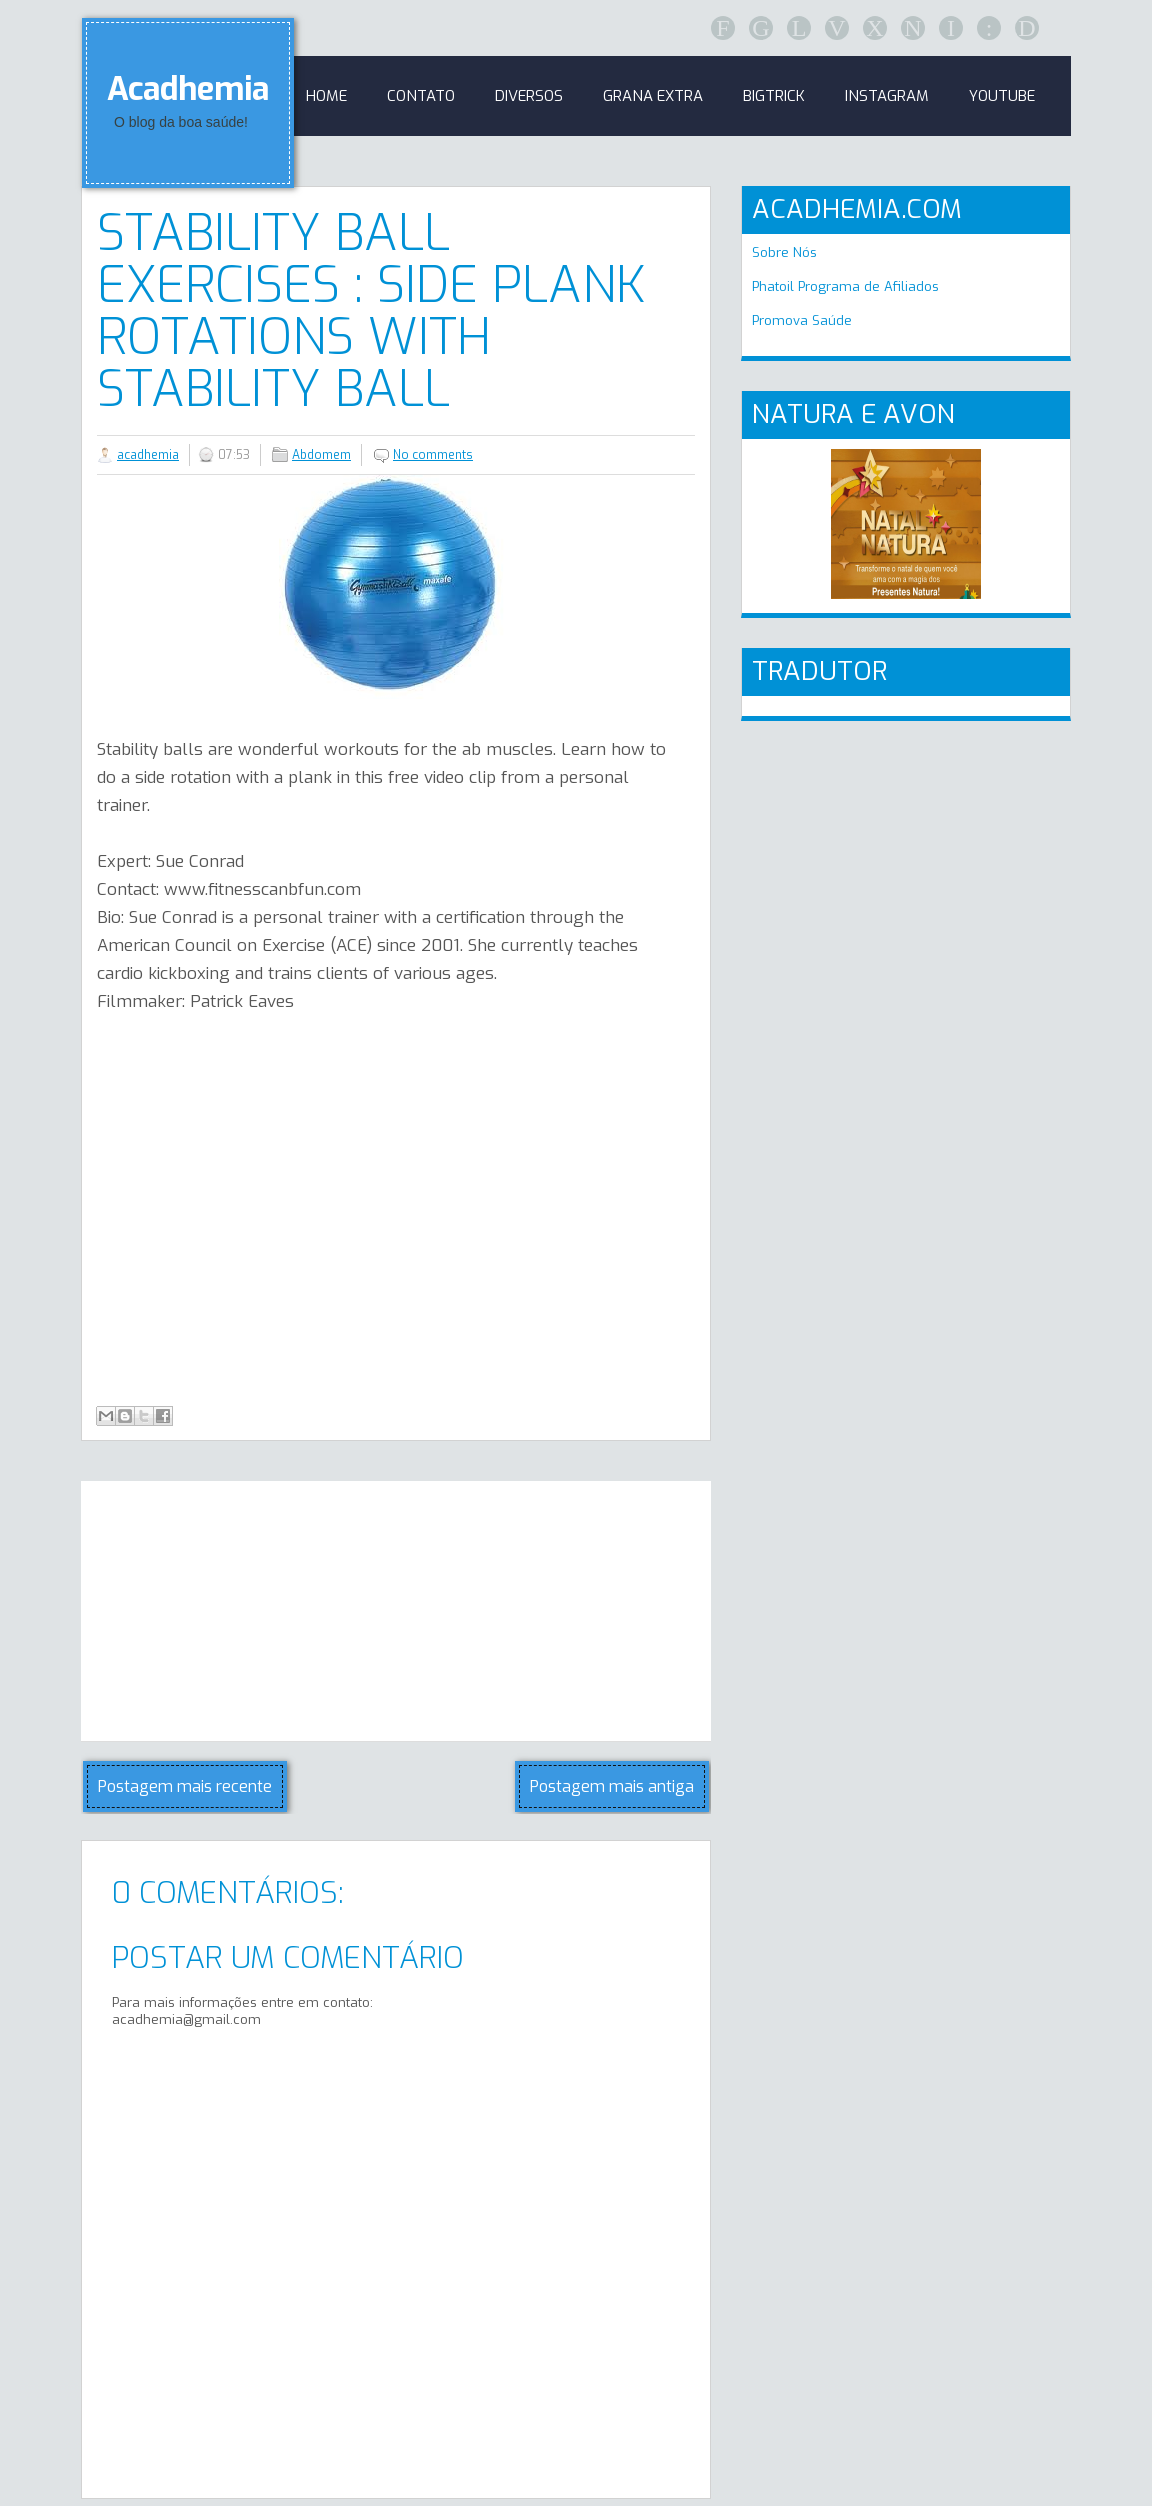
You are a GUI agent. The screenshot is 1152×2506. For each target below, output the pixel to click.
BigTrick (774, 96)
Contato (421, 96)
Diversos (529, 96)
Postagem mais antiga (612, 1786)
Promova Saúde (802, 320)
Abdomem (321, 455)
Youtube (1002, 96)
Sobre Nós (784, 252)
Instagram (887, 96)
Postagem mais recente (185, 1786)
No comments (433, 455)
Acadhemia (188, 89)
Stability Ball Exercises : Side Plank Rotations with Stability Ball (371, 311)
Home (326, 96)
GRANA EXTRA (653, 96)
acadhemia (148, 455)
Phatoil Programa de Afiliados (845, 286)
